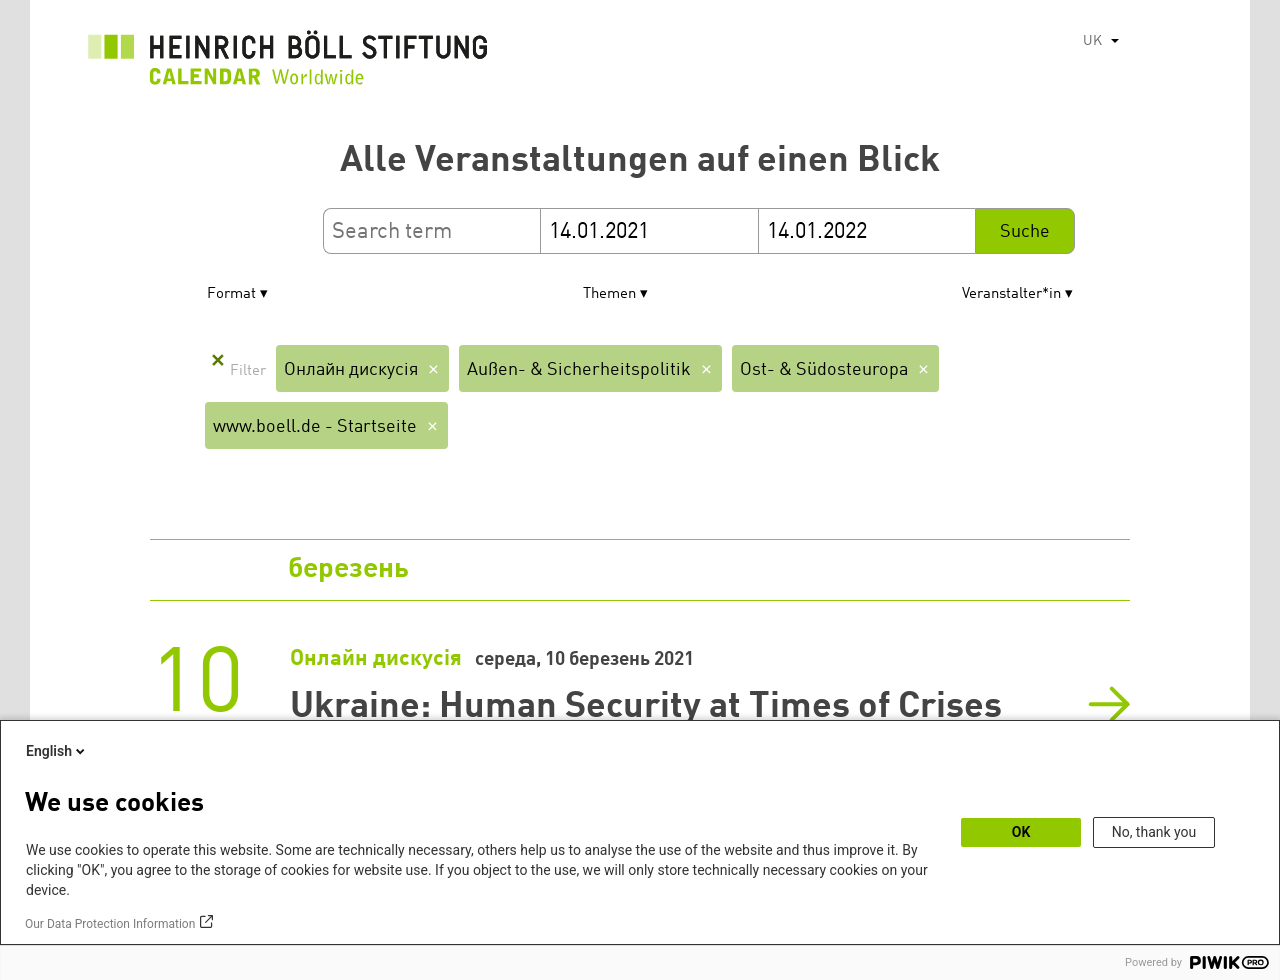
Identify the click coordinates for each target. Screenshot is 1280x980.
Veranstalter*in (1011, 294)
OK (1021, 832)
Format (231, 294)
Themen (609, 294)
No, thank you (1154, 832)
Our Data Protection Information (110, 924)
